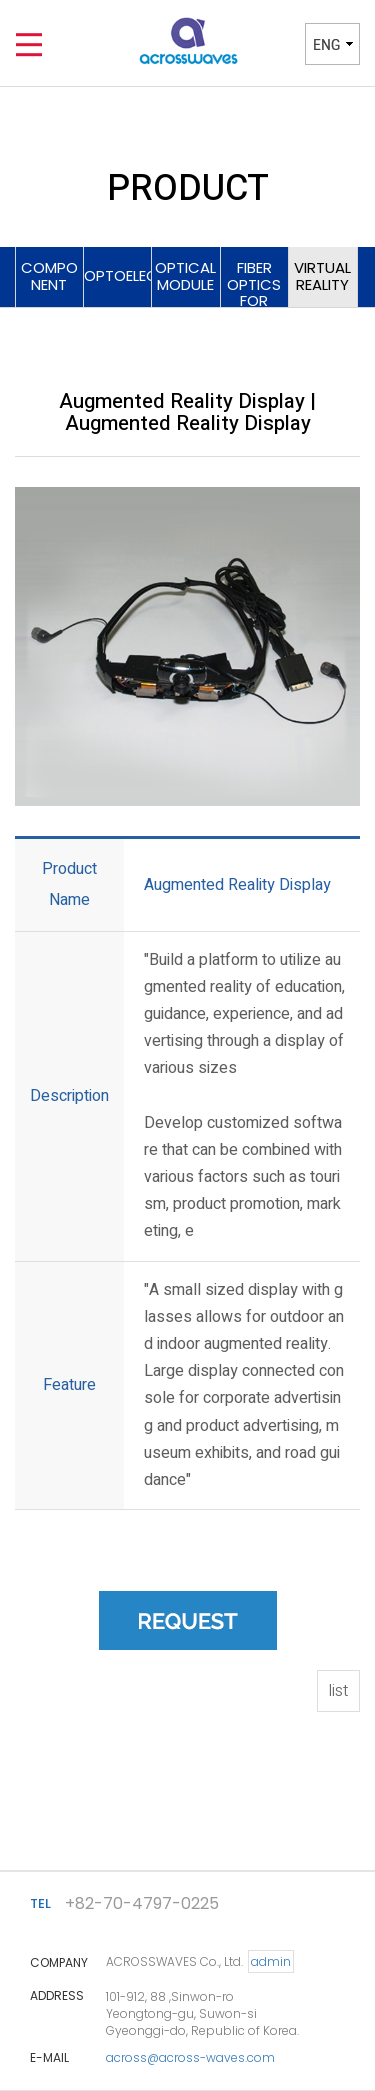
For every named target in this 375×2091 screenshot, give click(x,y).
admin (271, 1961)
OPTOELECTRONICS (118, 275)
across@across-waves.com (190, 2057)
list (338, 1690)
